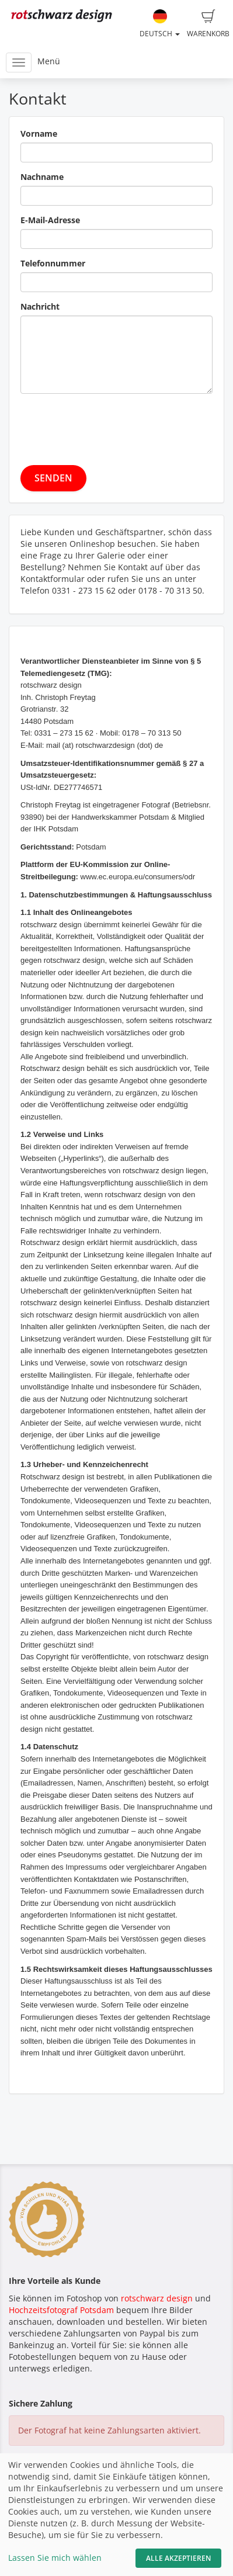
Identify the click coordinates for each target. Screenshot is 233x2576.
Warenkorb (208, 24)
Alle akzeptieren (178, 2558)
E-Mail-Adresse (50, 220)
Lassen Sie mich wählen (55, 2557)
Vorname (38, 133)
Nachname (42, 176)
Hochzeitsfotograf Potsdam (61, 2309)
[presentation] (109, 425)
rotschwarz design (157, 2298)
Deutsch (160, 24)
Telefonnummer (52, 263)
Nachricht (40, 306)
